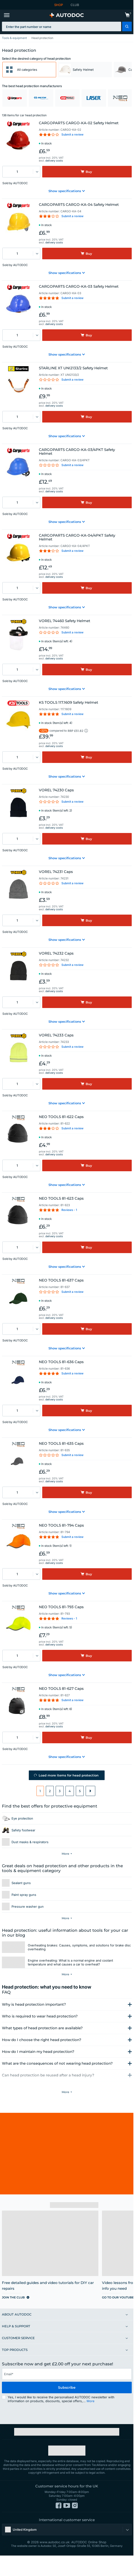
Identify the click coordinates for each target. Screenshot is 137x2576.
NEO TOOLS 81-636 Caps (61, 1362)
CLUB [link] (75, 5)
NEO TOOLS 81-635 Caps (61, 1444)
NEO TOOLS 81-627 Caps (61, 1689)
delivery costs (54, 160)
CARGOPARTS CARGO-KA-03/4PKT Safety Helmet (77, 452)
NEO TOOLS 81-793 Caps (61, 1607)
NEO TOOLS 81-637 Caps (61, 1280)
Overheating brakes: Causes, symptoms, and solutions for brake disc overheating (79, 1947)
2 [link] (50, 1791)
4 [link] (70, 1791)
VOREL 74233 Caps (56, 1035)
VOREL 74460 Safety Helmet (64, 621)
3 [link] (59, 1791)
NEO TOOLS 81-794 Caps (61, 1525)
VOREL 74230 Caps (56, 790)
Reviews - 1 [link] (69, 1210)
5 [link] (80, 1791)
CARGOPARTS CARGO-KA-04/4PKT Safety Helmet (77, 537)
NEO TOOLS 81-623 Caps (61, 1199)
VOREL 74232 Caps (56, 953)
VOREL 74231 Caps (56, 872)
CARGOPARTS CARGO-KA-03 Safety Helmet (79, 287)
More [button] (91, 2401)
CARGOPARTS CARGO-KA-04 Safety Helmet (79, 205)
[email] (67, 2374)
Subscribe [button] (67, 2387)
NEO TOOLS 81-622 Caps (61, 1117)
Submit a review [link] (72, 134)
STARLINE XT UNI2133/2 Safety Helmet (73, 368)
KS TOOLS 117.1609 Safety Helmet (68, 703)
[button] (127, 26)
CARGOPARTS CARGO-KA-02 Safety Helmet (79, 123)
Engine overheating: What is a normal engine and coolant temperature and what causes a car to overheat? (70, 1962)
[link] (128, 15)
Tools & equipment (14, 38)
